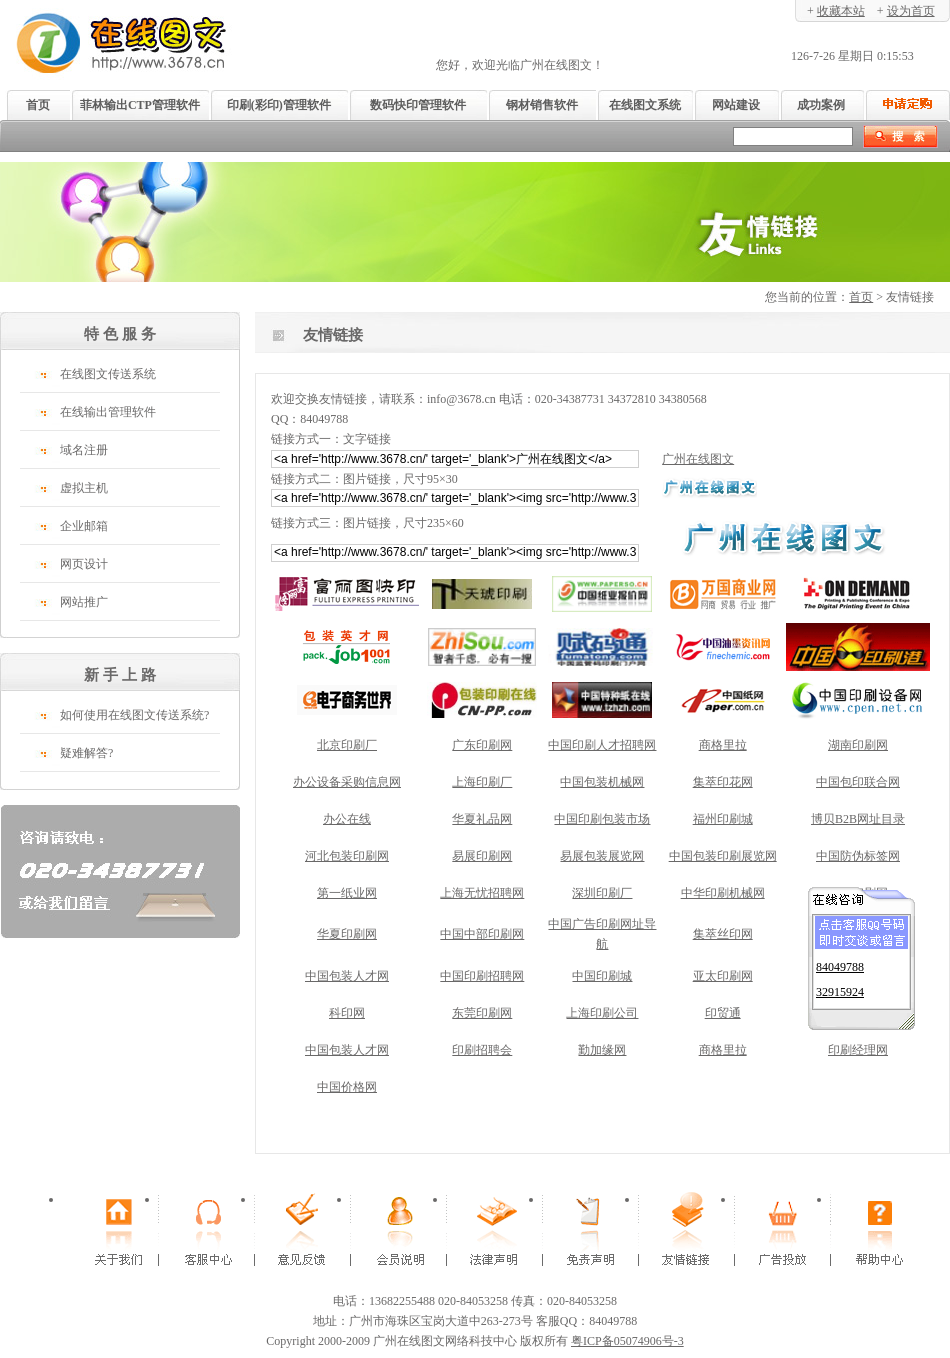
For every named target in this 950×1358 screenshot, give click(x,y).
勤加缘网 (602, 1050)
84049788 (840, 961)
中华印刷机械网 (723, 893)
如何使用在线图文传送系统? (134, 715)
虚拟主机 (84, 488)
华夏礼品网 (482, 819)
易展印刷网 (482, 856)
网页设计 (84, 564)
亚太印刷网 (723, 976)
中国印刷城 (602, 976)
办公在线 (347, 819)
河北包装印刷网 (347, 856)
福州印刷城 (723, 819)
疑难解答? (86, 753)
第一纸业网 (347, 893)
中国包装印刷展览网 (723, 856)
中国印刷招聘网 (482, 976)
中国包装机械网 (602, 782)
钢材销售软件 (542, 105)
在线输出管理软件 (108, 412)
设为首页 (911, 11)
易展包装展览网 (602, 856)
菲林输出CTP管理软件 (140, 105)
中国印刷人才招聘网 (602, 745)
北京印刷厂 (347, 745)
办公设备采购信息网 (347, 782)
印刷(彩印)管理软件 (279, 105)
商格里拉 (723, 745)
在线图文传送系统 (108, 374)
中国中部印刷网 (482, 934)
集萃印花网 (723, 782)
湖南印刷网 (858, 745)
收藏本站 (841, 11)
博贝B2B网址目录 (858, 819)
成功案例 (821, 105)
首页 (38, 105)
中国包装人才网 (347, 976)
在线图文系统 (645, 105)
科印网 (347, 1013)
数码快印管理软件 (418, 105)
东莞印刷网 (482, 1013)
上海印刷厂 (482, 782)
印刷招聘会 (482, 1050)
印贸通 (723, 1013)
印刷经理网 (858, 1050)
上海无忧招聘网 (482, 893)
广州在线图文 (698, 459)
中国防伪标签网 (858, 856)
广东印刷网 (482, 745)
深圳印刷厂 (602, 893)
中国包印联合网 (858, 782)
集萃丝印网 (723, 934)
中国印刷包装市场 (602, 819)
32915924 (840, 986)
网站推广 (84, 602)
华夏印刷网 (347, 934)
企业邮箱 (84, 526)
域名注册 (84, 450)
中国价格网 (347, 1087)
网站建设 (736, 105)
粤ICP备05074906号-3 (627, 1341)
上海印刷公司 (602, 1013)
